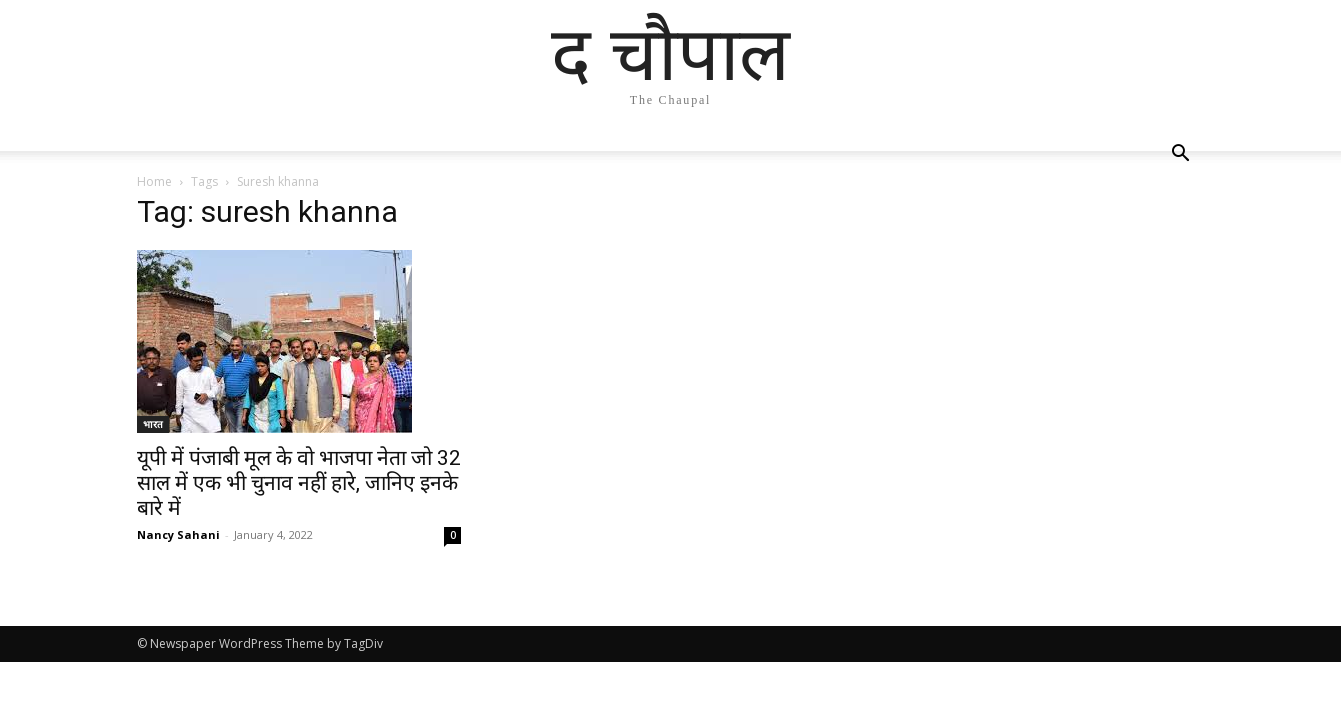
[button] (1181, 155)
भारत (153, 424)
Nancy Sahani (178, 534)
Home (154, 181)
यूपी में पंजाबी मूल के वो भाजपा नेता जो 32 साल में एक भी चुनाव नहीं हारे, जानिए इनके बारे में (299, 483)
